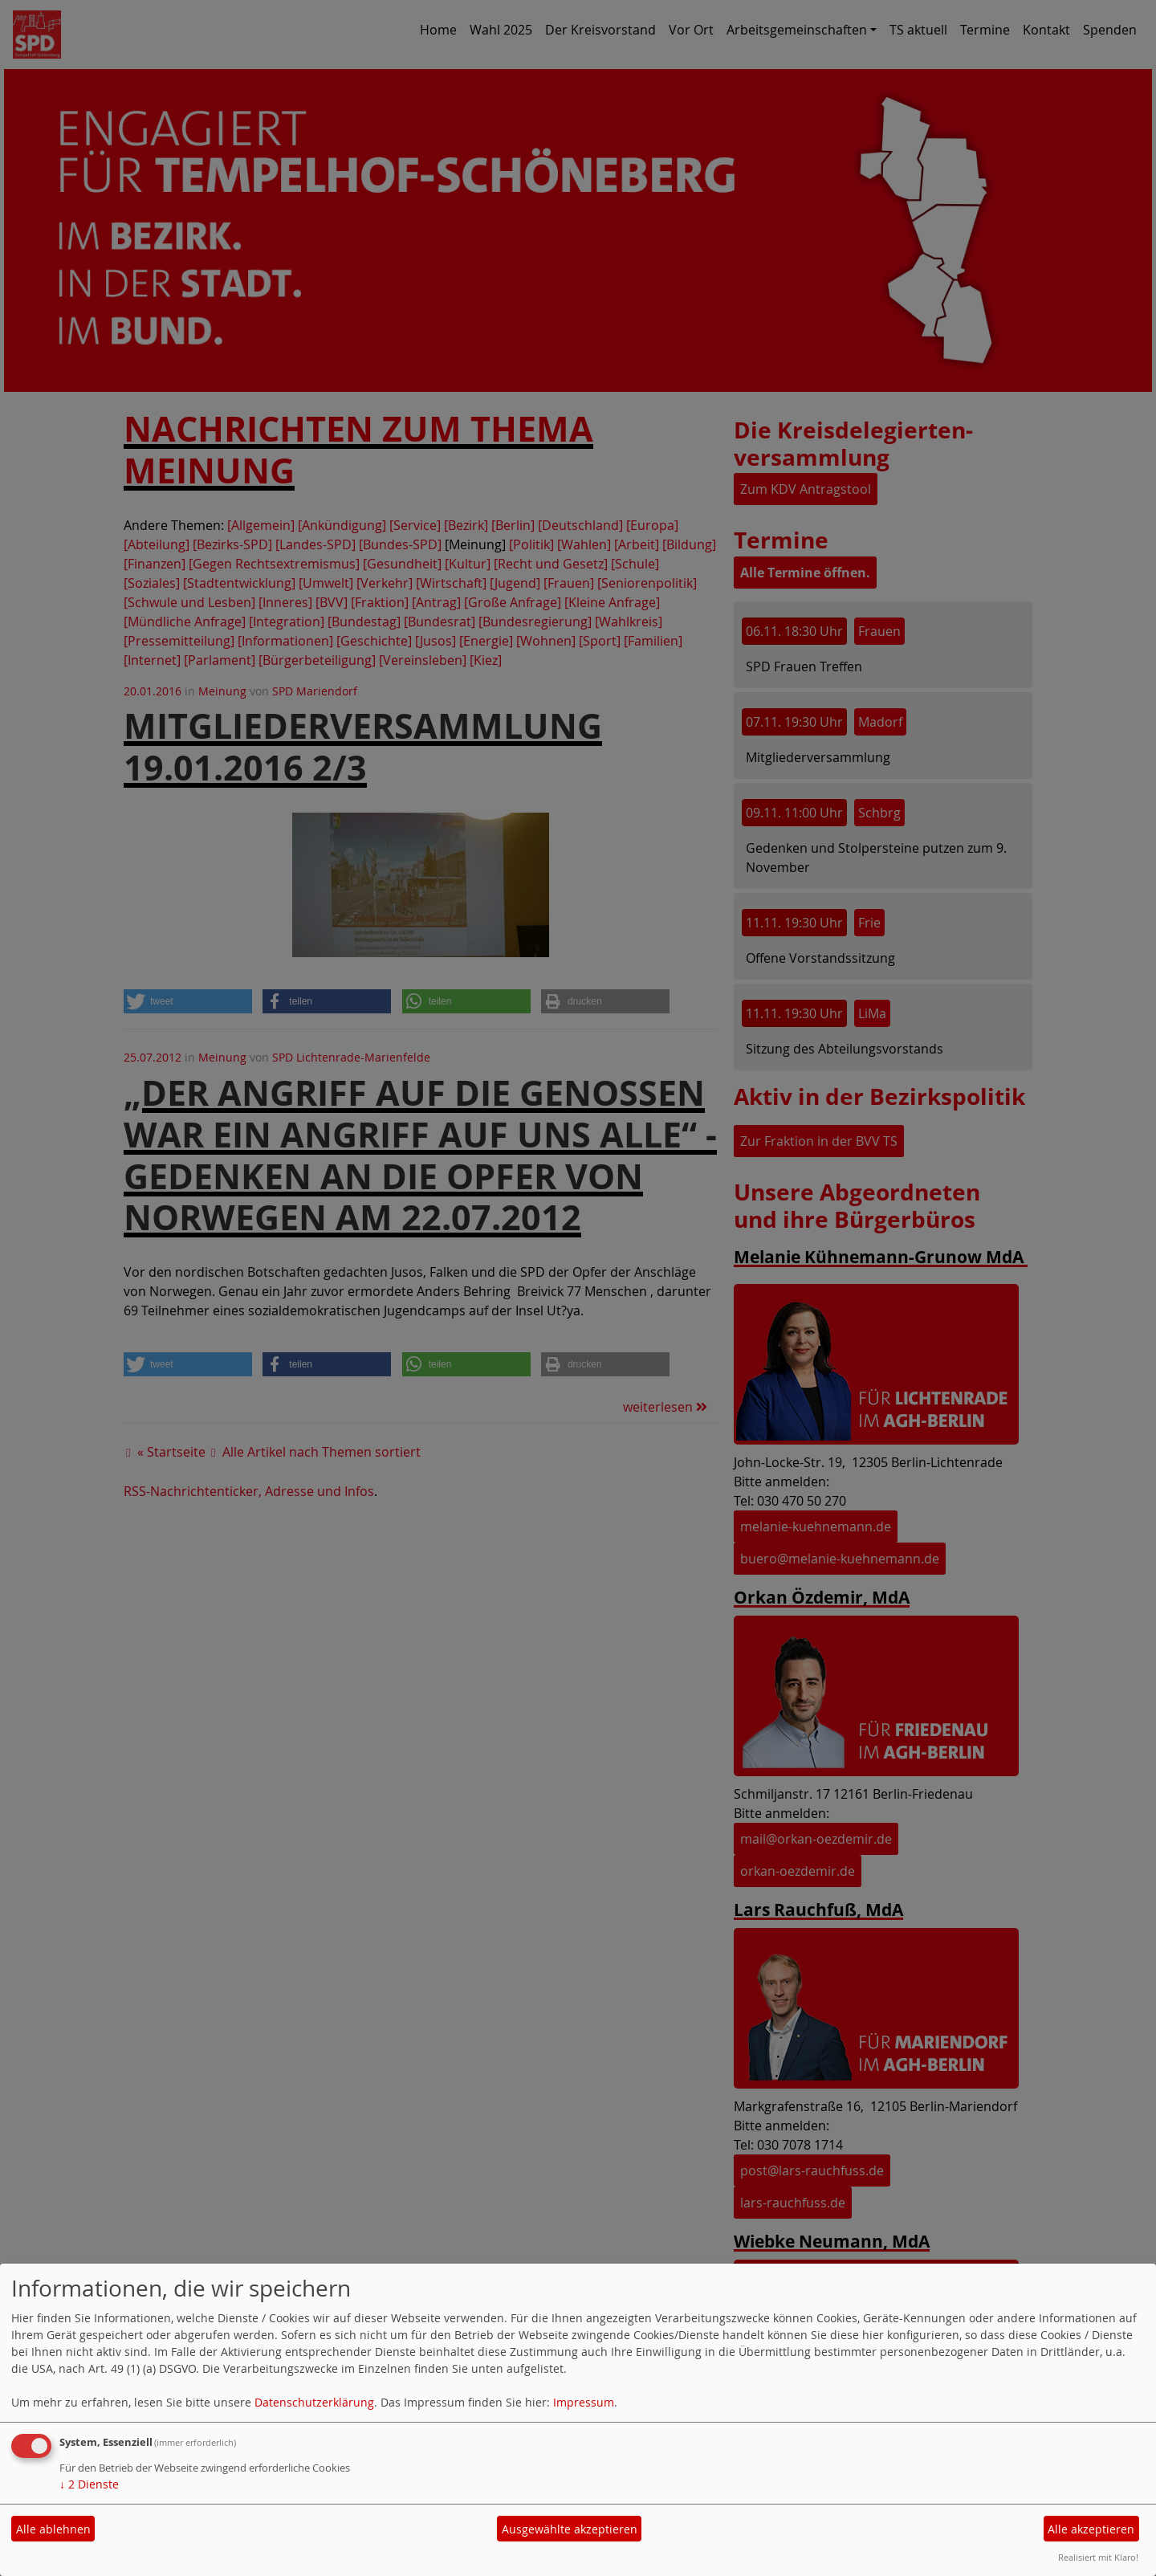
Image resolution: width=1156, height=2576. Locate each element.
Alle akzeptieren (1091, 2529)
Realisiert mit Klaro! (1098, 2557)
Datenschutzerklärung (314, 2402)
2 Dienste (89, 2484)
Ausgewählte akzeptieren (569, 2529)
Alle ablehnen (53, 2529)
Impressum (583, 2402)
